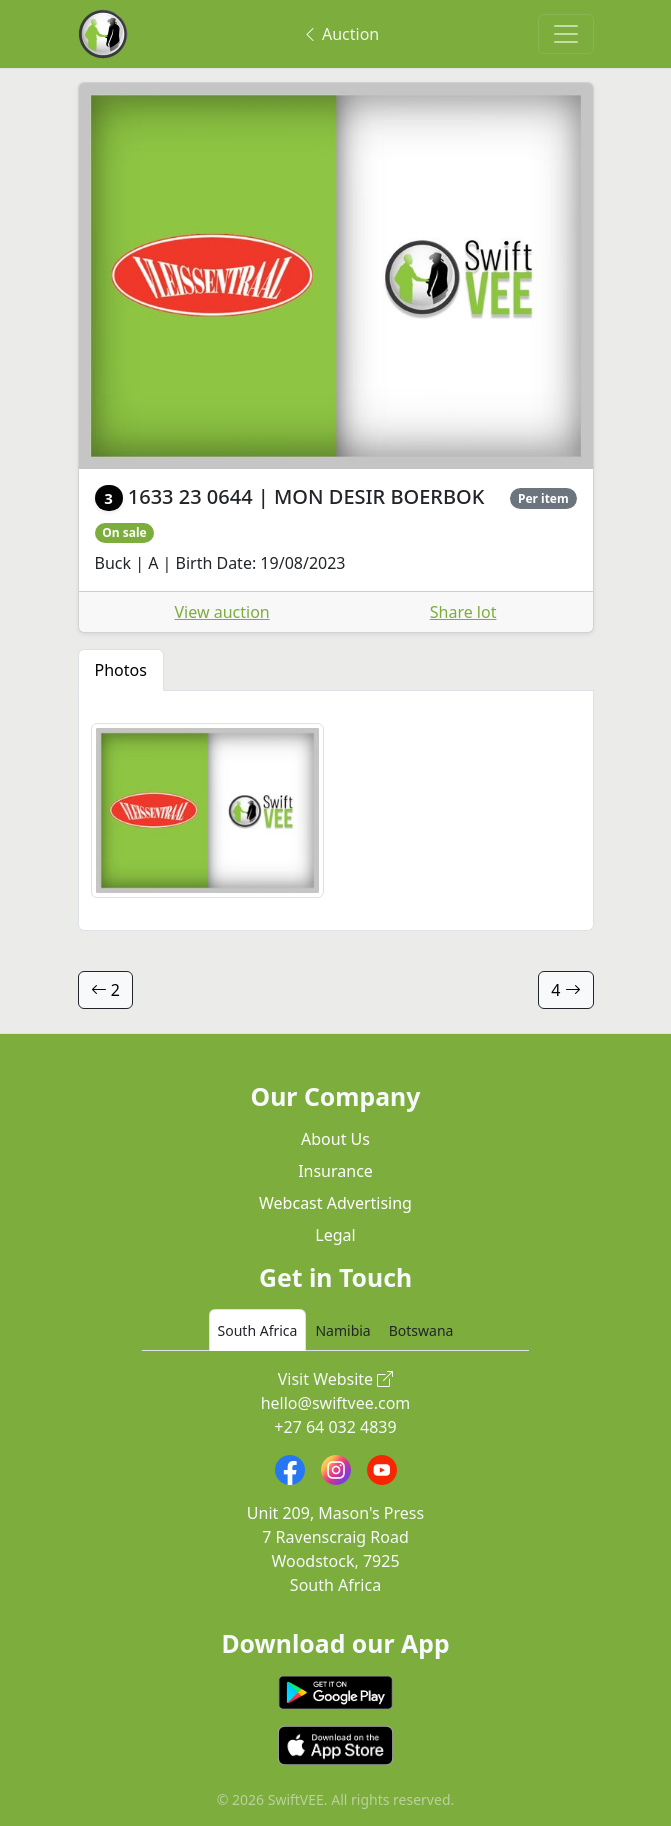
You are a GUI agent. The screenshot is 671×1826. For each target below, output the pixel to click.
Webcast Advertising (335, 1203)
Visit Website (336, 1379)
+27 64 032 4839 (335, 1427)
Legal (335, 1235)
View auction (222, 612)
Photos (121, 670)
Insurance (335, 1171)
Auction (340, 34)
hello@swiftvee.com (336, 1403)
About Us (335, 1139)
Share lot (463, 612)
